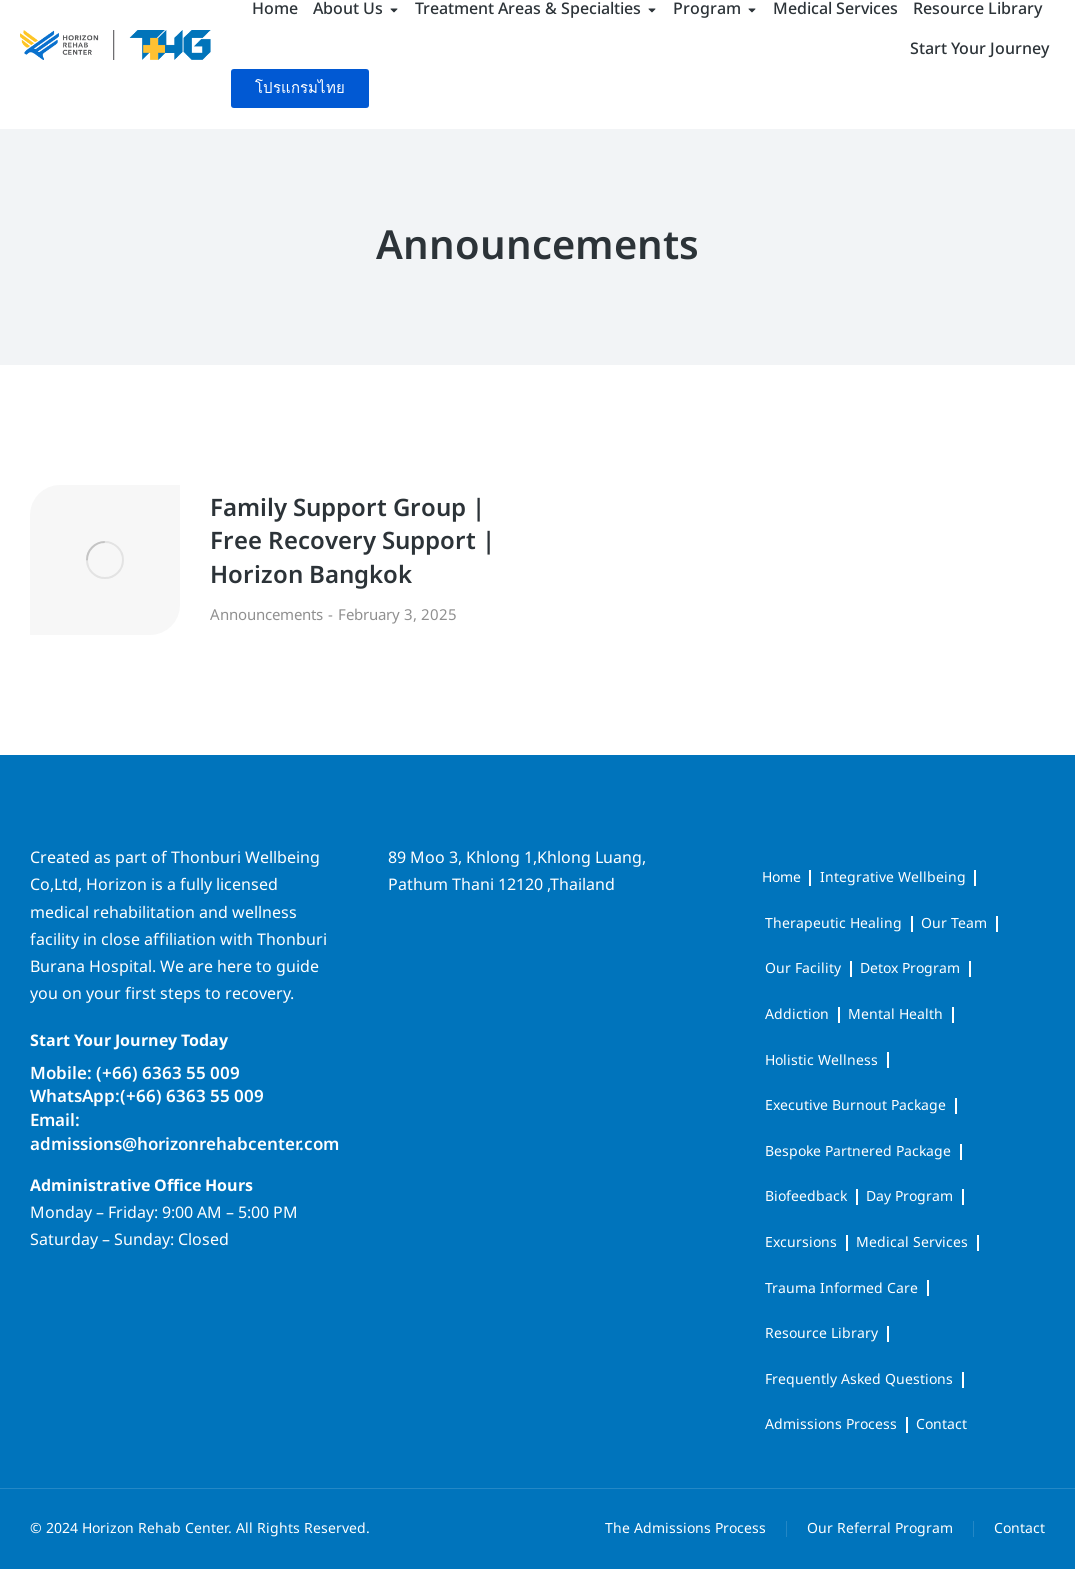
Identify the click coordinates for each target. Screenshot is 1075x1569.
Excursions (801, 1242)
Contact (941, 1424)
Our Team (954, 923)
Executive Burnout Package (855, 1105)
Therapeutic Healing (833, 923)
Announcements (266, 615)
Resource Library (821, 1333)
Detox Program (910, 968)
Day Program (909, 1196)
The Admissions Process (685, 1529)
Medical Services (912, 1242)
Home (781, 877)
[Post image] (105, 560)
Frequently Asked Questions (859, 1379)
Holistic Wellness (821, 1060)
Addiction (797, 1014)
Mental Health (895, 1014)
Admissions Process (831, 1424)
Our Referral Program (880, 1529)
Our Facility (803, 968)
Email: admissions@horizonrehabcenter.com (184, 1133)
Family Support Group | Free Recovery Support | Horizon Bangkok (352, 543)
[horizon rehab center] (537, 985)
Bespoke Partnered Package (858, 1151)
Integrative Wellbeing (893, 877)
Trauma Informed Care (841, 1288)
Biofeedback (806, 1196)
